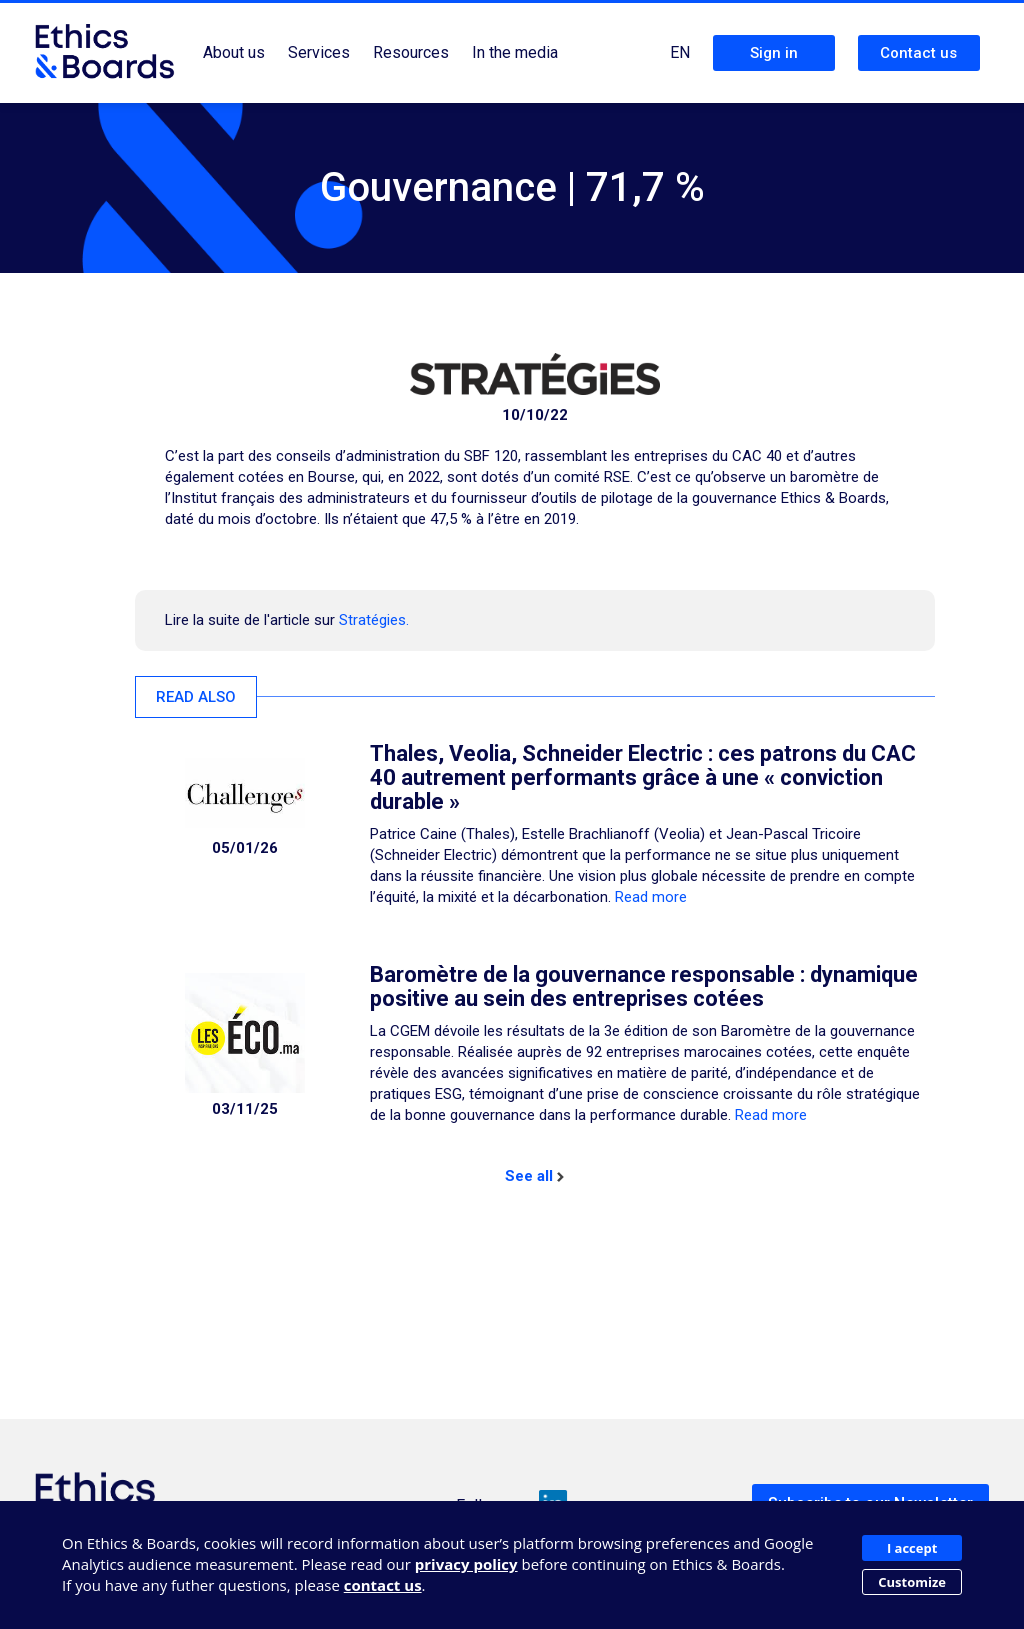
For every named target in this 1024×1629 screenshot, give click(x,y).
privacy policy (466, 1564)
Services (319, 52)
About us (234, 52)
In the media (515, 52)
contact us (383, 1585)
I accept (912, 1548)
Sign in (774, 53)
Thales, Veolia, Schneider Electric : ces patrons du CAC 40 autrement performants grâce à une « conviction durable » (643, 777)
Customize (912, 1582)
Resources (411, 52)
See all (534, 1176)
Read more (651, 897)
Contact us (918, 53)
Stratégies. (374, 620)
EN (680, 52)
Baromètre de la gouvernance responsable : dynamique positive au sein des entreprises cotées (644, 986)
